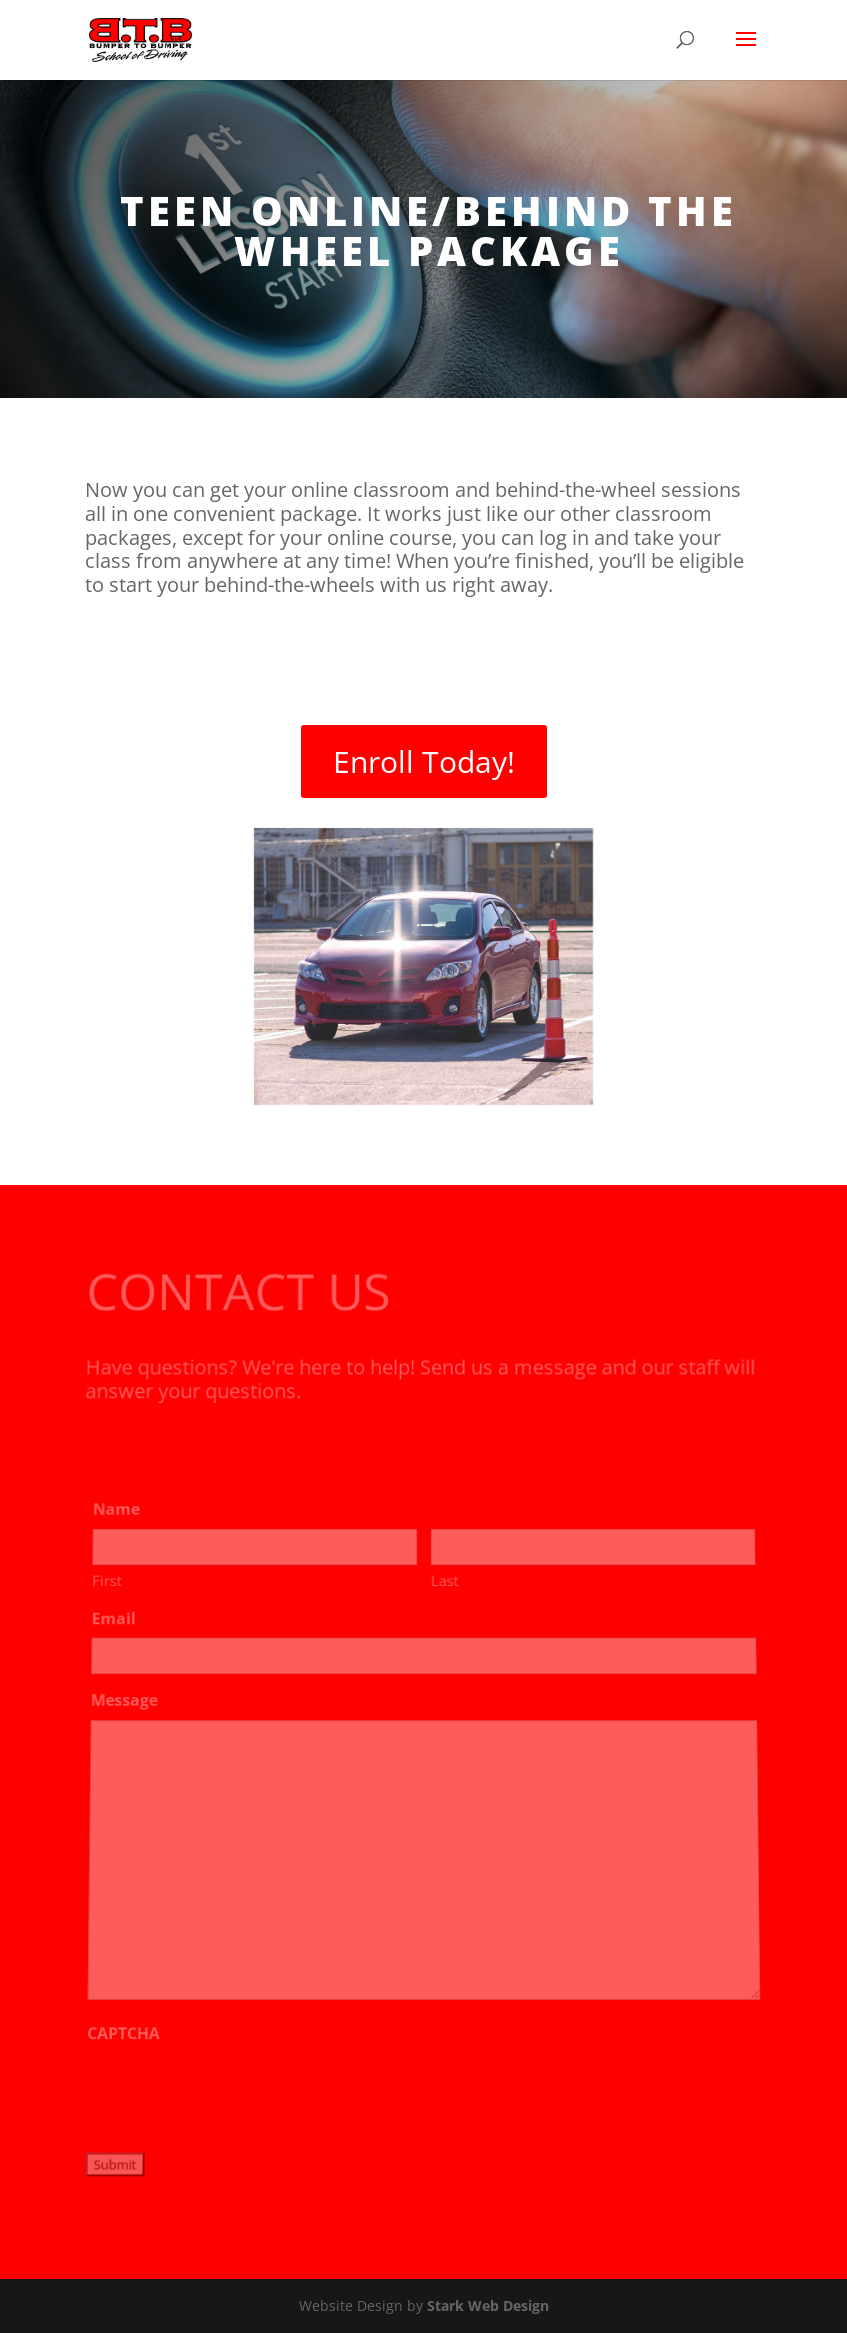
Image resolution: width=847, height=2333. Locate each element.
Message (127, 1707)
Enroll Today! (424, 761)
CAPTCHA (124, 2034)
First (110, 1590)
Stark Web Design (488, 2305)
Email (117, 1627)
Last (443, 1590)
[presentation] (237, 2093)
